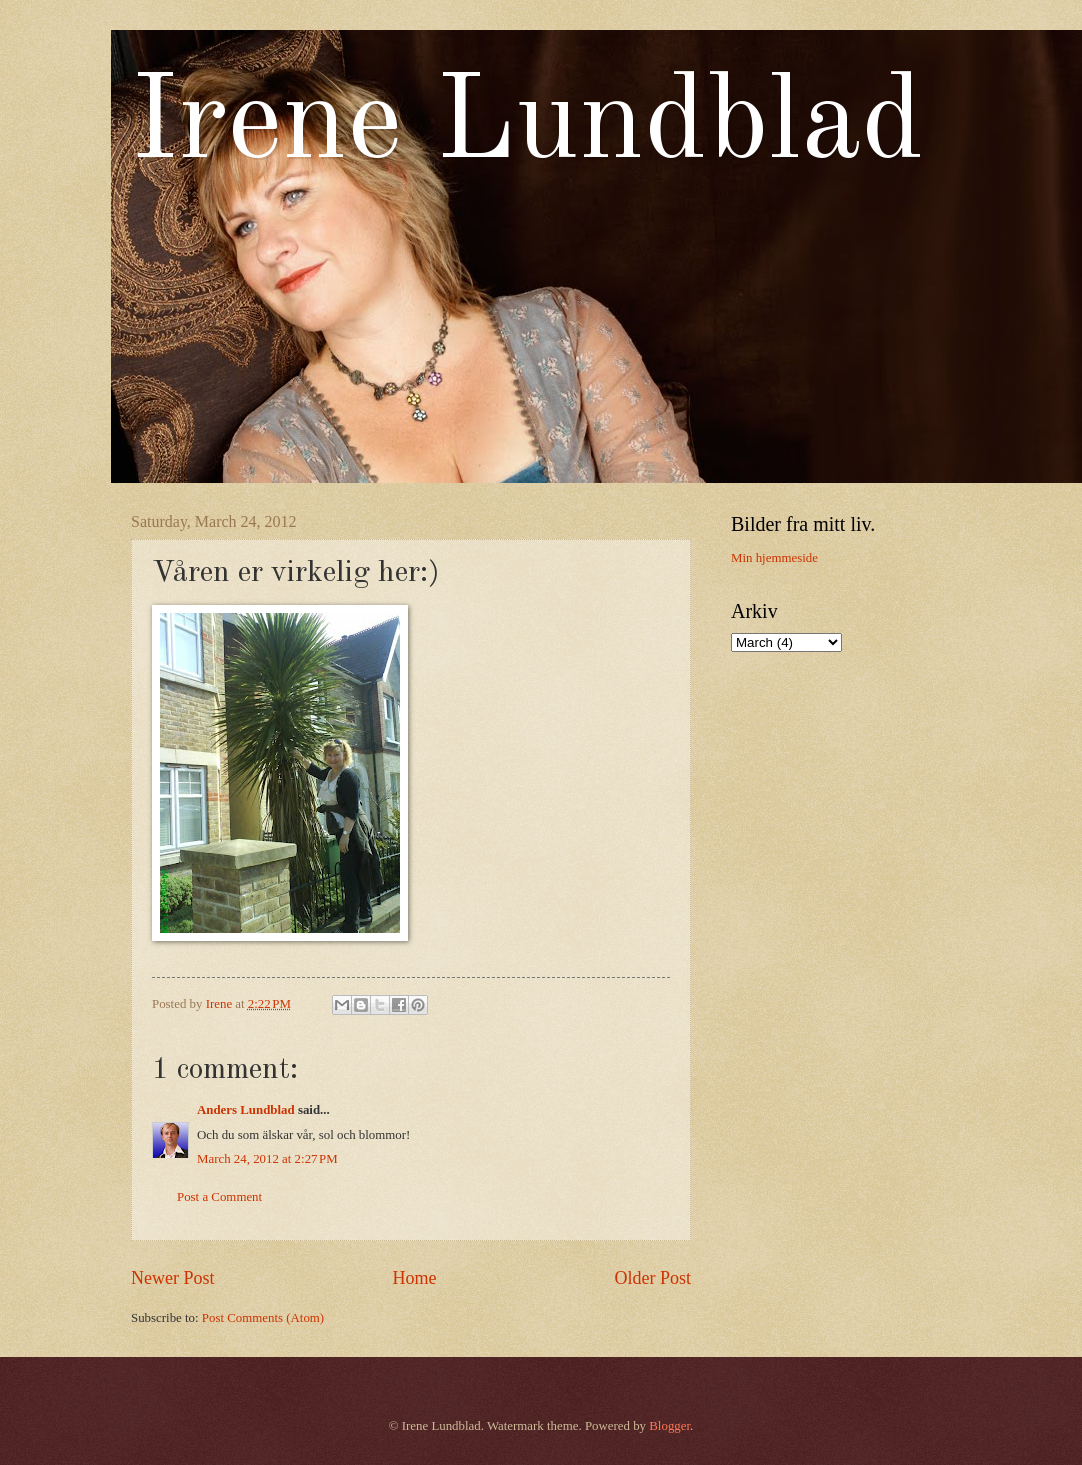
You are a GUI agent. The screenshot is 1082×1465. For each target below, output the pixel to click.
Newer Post (173, 1278)
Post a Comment (219, 1197)
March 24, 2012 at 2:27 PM (267, 1159)
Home (414, 1278)
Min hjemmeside (774, 558)
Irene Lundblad (527, 126)
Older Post (652, 1278)
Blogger (669, 1426)
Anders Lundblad (246, 1110)
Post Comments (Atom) (263, 1318)
